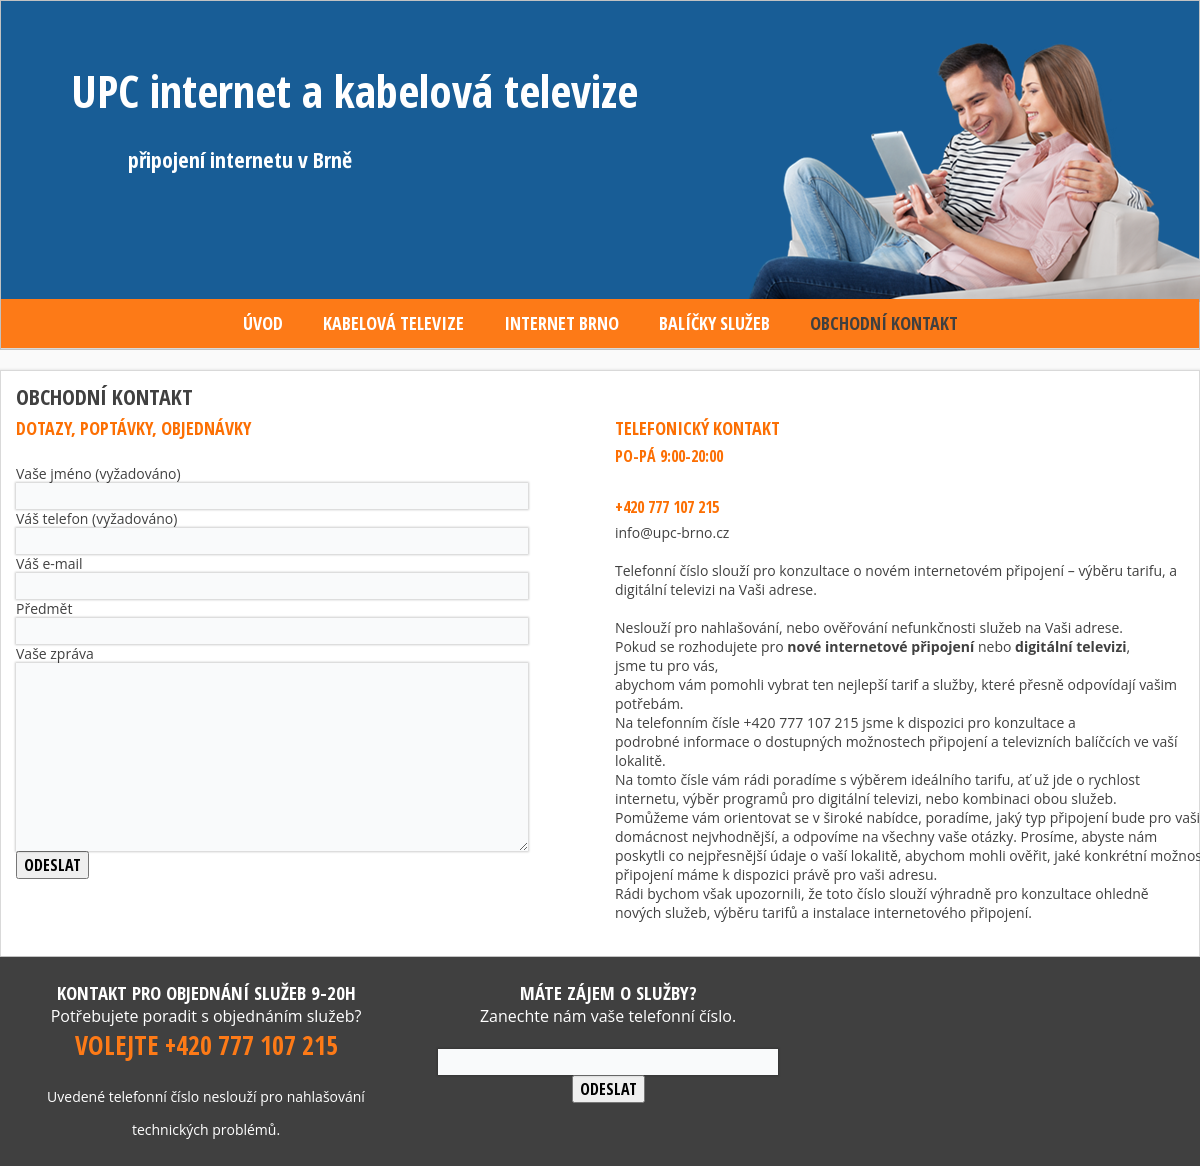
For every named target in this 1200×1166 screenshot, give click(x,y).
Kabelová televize (393, 323)
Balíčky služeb (714, 323)
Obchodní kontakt (884, 323)
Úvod (263, 323)
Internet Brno (561, 323)
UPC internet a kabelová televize (354, 90)
